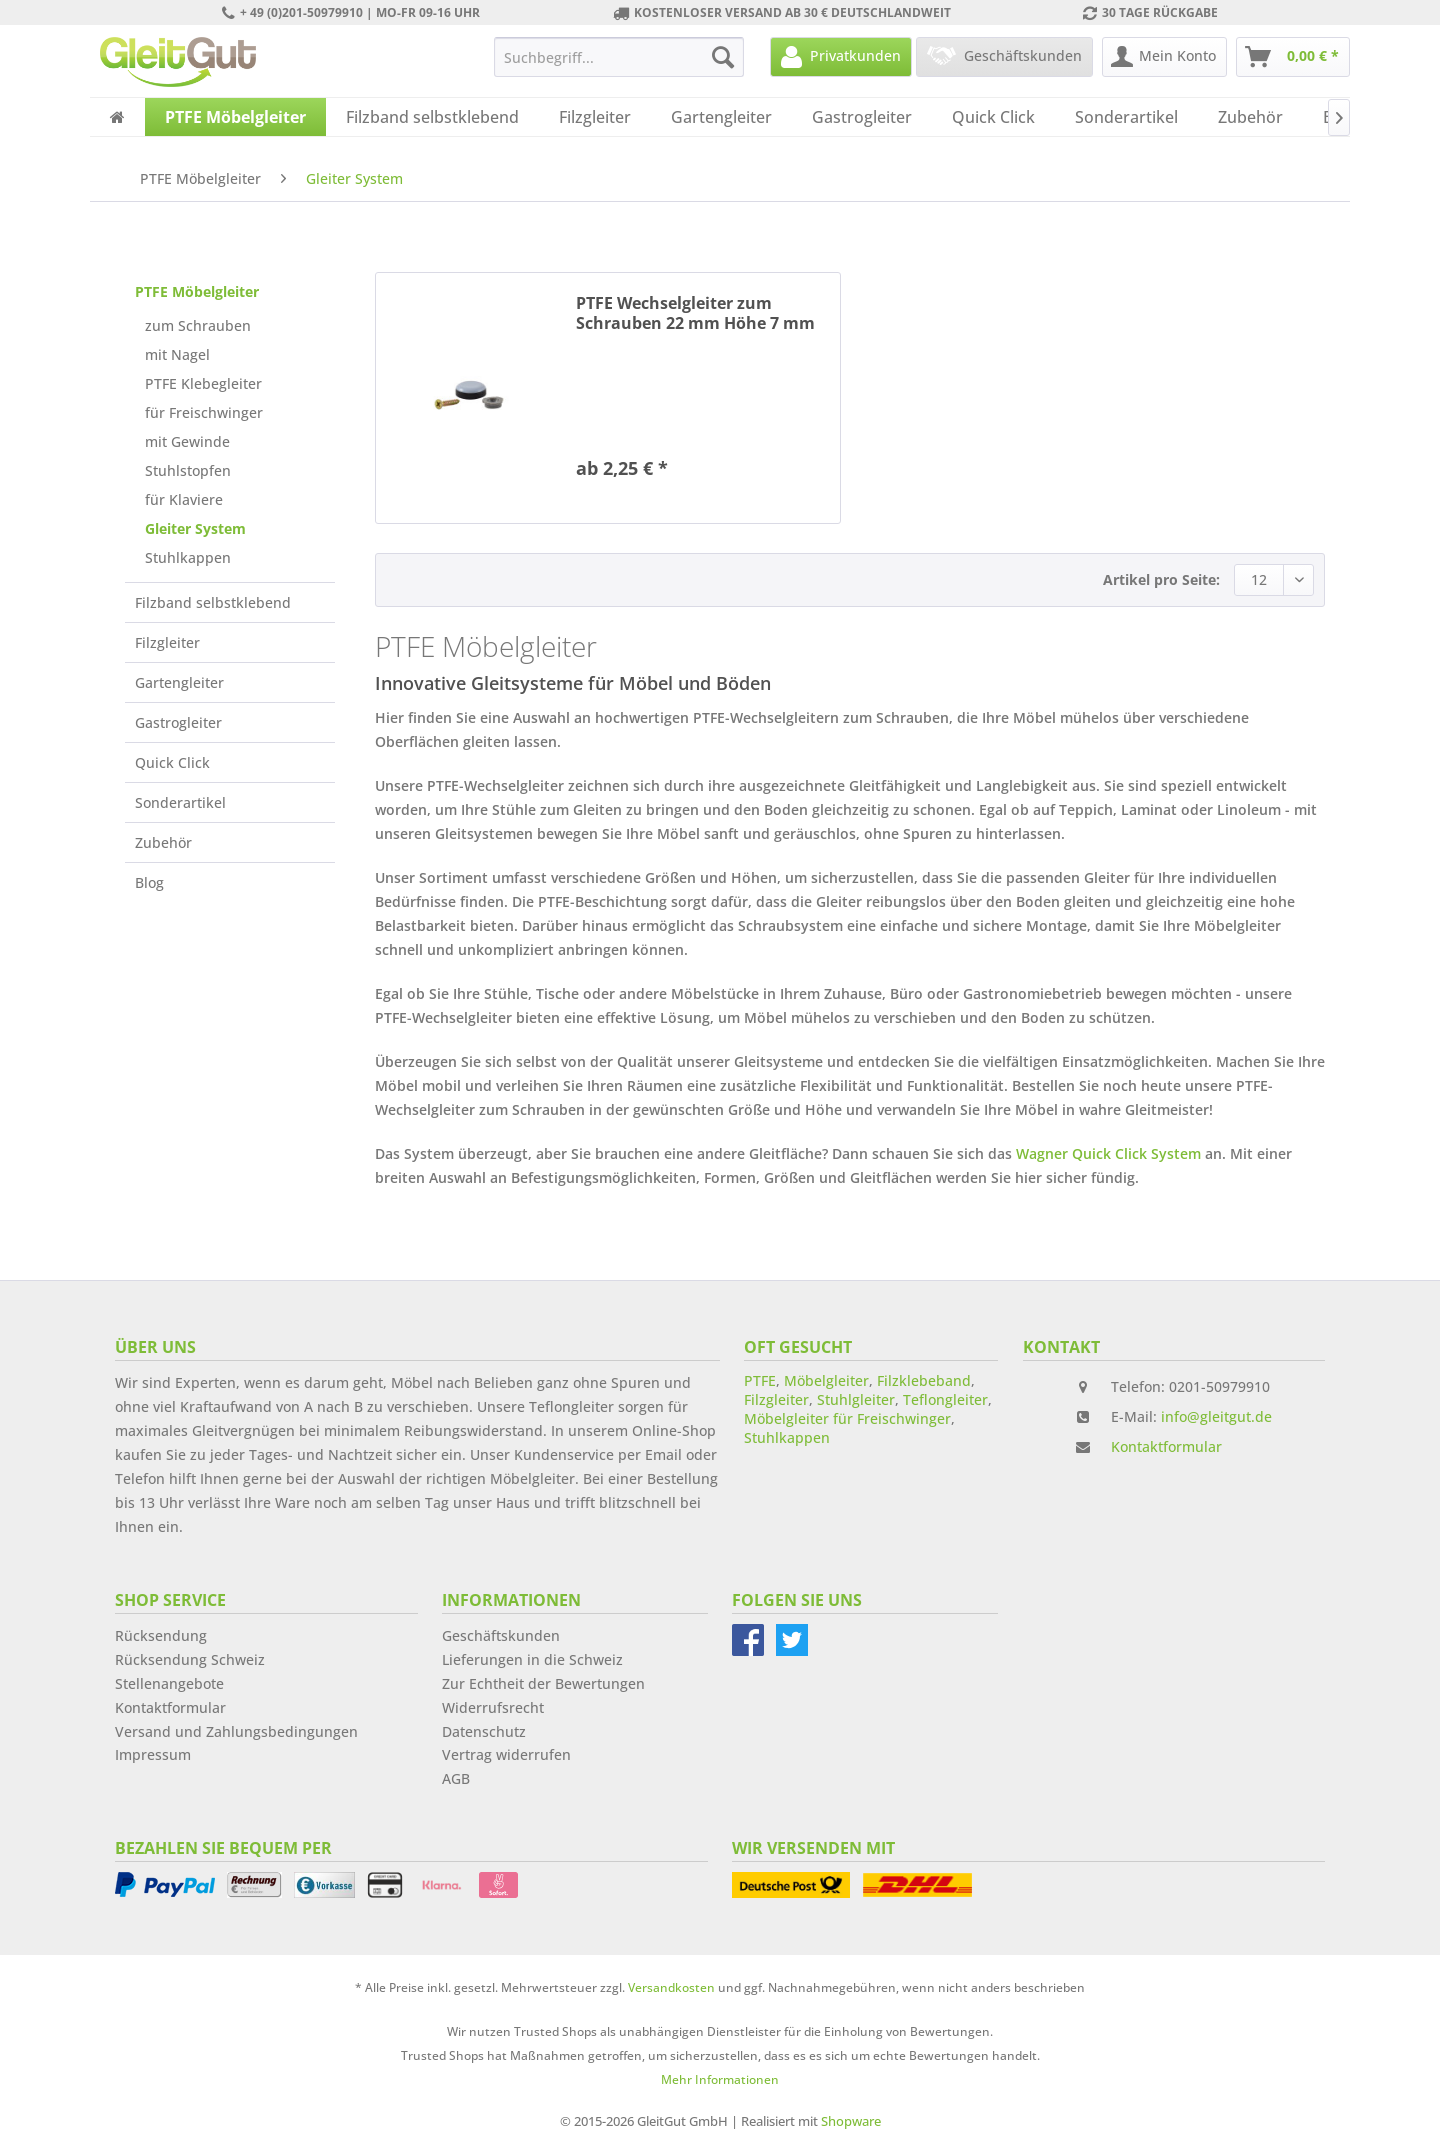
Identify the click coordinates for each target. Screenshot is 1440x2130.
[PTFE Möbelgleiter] (235, 117)
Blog (149, 882)
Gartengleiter (179, 682)
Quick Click (172, 762)
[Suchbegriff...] (619, 57)
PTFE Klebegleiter (203, 383)
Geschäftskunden (501, 1635)
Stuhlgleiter (856, 1399)
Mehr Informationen (720, 2079)
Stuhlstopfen (188, 470)
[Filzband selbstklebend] (432, 117)
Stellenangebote (169, 1683)
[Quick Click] (993, 117)
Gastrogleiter (178, 722)
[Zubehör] (1250, 117)
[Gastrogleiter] (862, 117)
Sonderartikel (180, 802)
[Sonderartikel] (1126, 117)
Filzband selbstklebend (213, 602)
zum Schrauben (198, 325)
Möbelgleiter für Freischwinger (847, 1418)
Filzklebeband (924, 1380)
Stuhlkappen (188, 557)
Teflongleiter (945, 1399)
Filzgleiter (167, 642)
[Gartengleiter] (721, 117)
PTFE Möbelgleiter (197, 291)
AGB (456, 1778)
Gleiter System (195, 528)
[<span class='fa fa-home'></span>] (117, 117)
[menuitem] (619, 57)
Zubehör (163, 842)
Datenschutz (484, 1731)
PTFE (760, 1380)
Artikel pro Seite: (1161, 579)
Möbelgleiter (826, 1380)
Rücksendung (161, 1635)
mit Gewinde (187, 441)
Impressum (153, 1754)
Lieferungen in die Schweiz (532, 1659)
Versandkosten (671, 1987)
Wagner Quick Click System (1108, 1153)
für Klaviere (184, 499)
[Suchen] (723, 57)
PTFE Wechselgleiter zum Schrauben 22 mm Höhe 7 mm (695, 313)
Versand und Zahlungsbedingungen (236, 1731)
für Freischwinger (204, 412)
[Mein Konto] (1164, 57)
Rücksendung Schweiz (190, 1659)
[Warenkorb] (1293, 57)
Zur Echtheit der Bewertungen (543, 1683)
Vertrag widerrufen (506, 1754)
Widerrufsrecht (493, 1707)
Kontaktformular (1166, 1446)
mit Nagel (177, 354)
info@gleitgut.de (1216, 1416)
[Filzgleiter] (595, 117)
